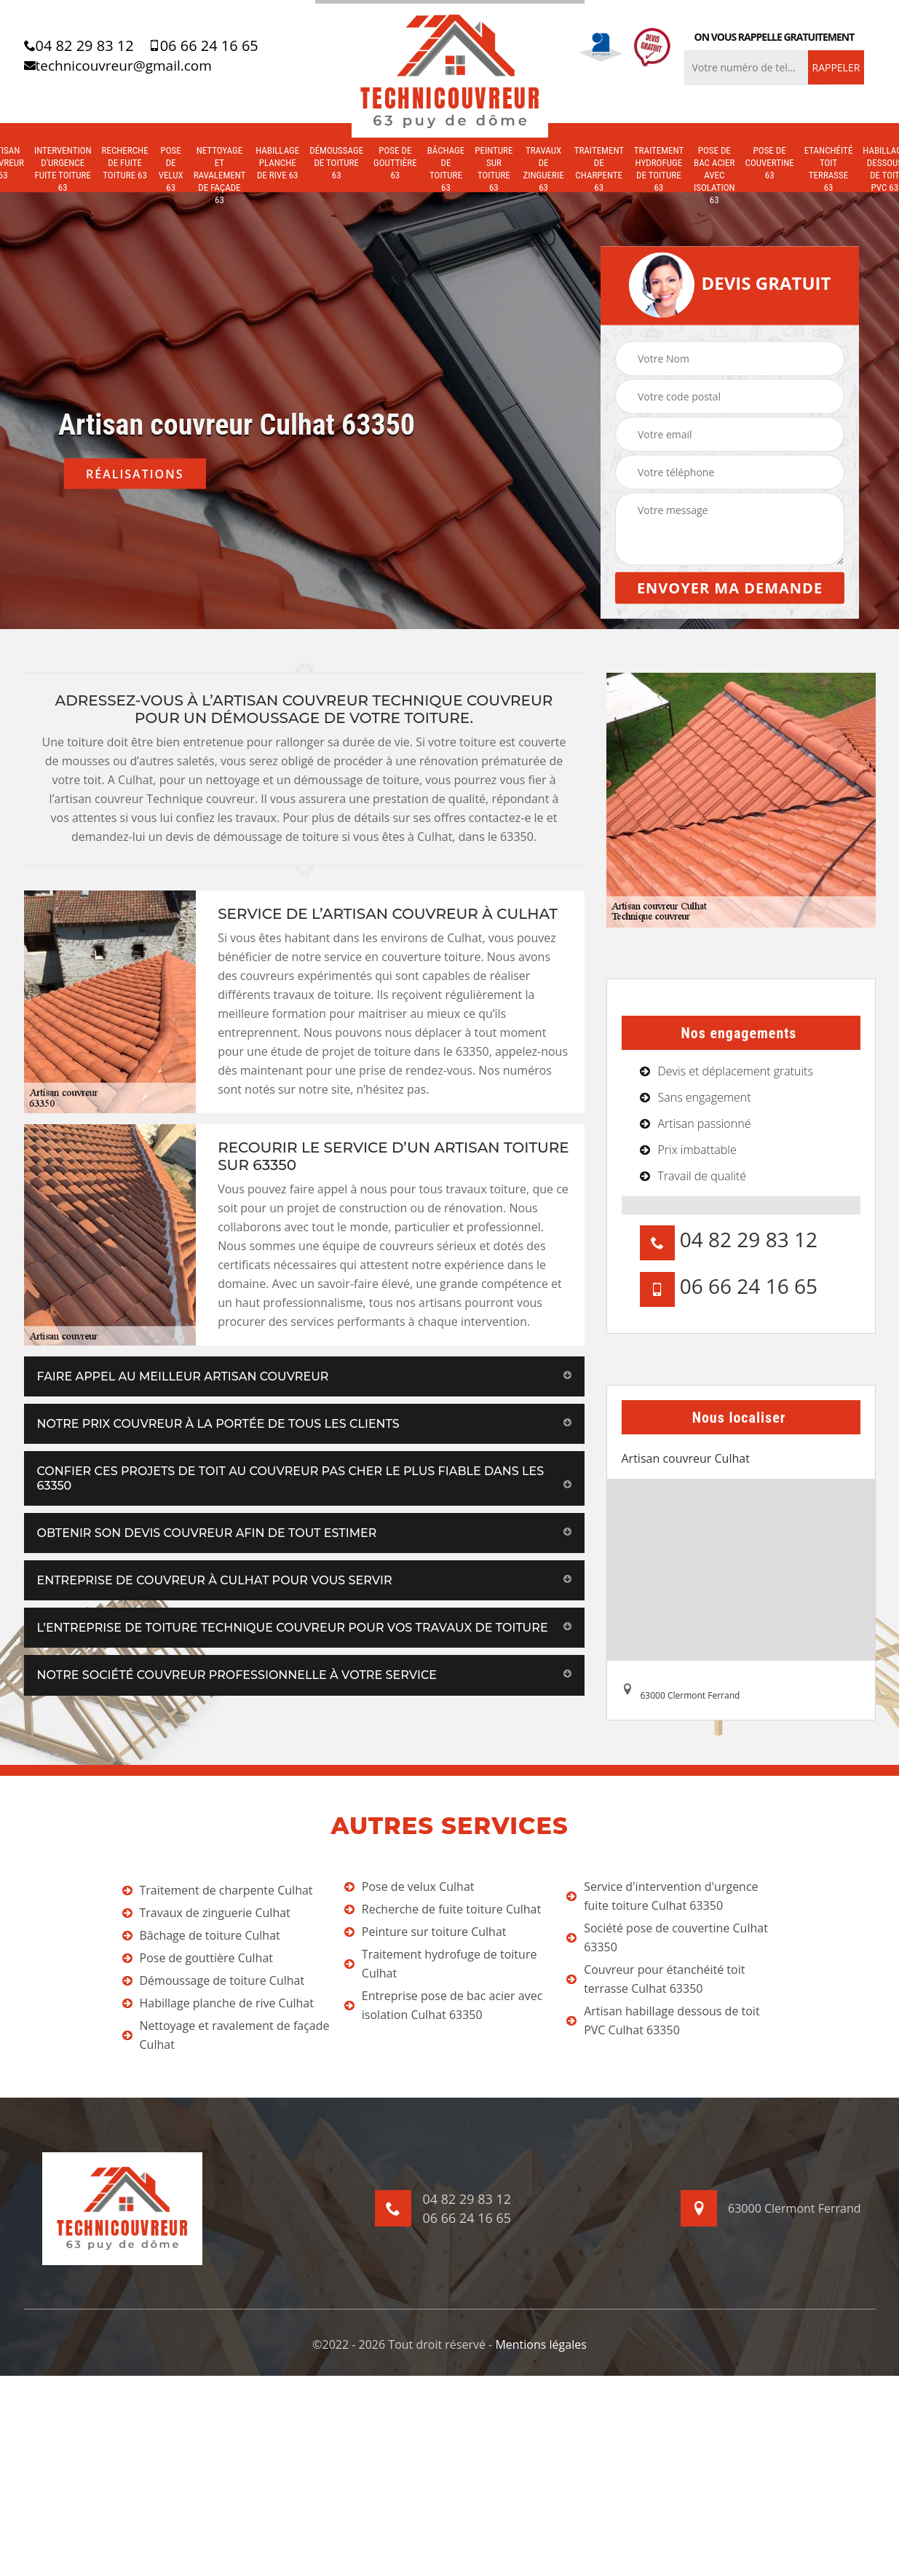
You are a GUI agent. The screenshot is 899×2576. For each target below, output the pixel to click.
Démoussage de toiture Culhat (213, 1980)
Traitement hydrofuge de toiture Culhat (440, 1963)
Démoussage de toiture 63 (336, 163)
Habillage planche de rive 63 (277, 163)
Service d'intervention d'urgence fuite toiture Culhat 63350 (662, 1895)
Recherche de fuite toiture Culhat (442, 1909)
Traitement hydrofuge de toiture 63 (659, 169)
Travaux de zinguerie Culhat (206, 1913)
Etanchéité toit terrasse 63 (828, 169)
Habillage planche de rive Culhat (218, 2003)
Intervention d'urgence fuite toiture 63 (63, 169)
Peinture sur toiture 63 (493, 169)
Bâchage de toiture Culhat (201, 1935)
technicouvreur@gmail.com (118, 65)
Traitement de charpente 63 (599, 169)
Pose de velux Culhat (409, 1886)
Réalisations (135, 474)
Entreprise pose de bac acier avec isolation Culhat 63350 (443, 2005)
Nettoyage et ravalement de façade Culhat (226, 2035)
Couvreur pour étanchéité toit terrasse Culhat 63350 (655, 1978)
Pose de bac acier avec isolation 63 (714, 175)
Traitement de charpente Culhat (217, 1890)
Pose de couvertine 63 (769, 163)
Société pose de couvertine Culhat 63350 (667, 1937)
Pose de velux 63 (171, 169)
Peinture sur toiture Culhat (425, 1932)
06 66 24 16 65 (203, 45)
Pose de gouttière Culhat (198, 1958)
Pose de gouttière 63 (395, 163)
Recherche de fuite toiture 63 (125, 163)
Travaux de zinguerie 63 (543, 169)
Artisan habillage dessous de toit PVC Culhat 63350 (662, 2020)
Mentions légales (540, 2344)
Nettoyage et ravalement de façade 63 (219, 175)
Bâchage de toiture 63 (446, 169)
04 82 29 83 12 (79, 45)
